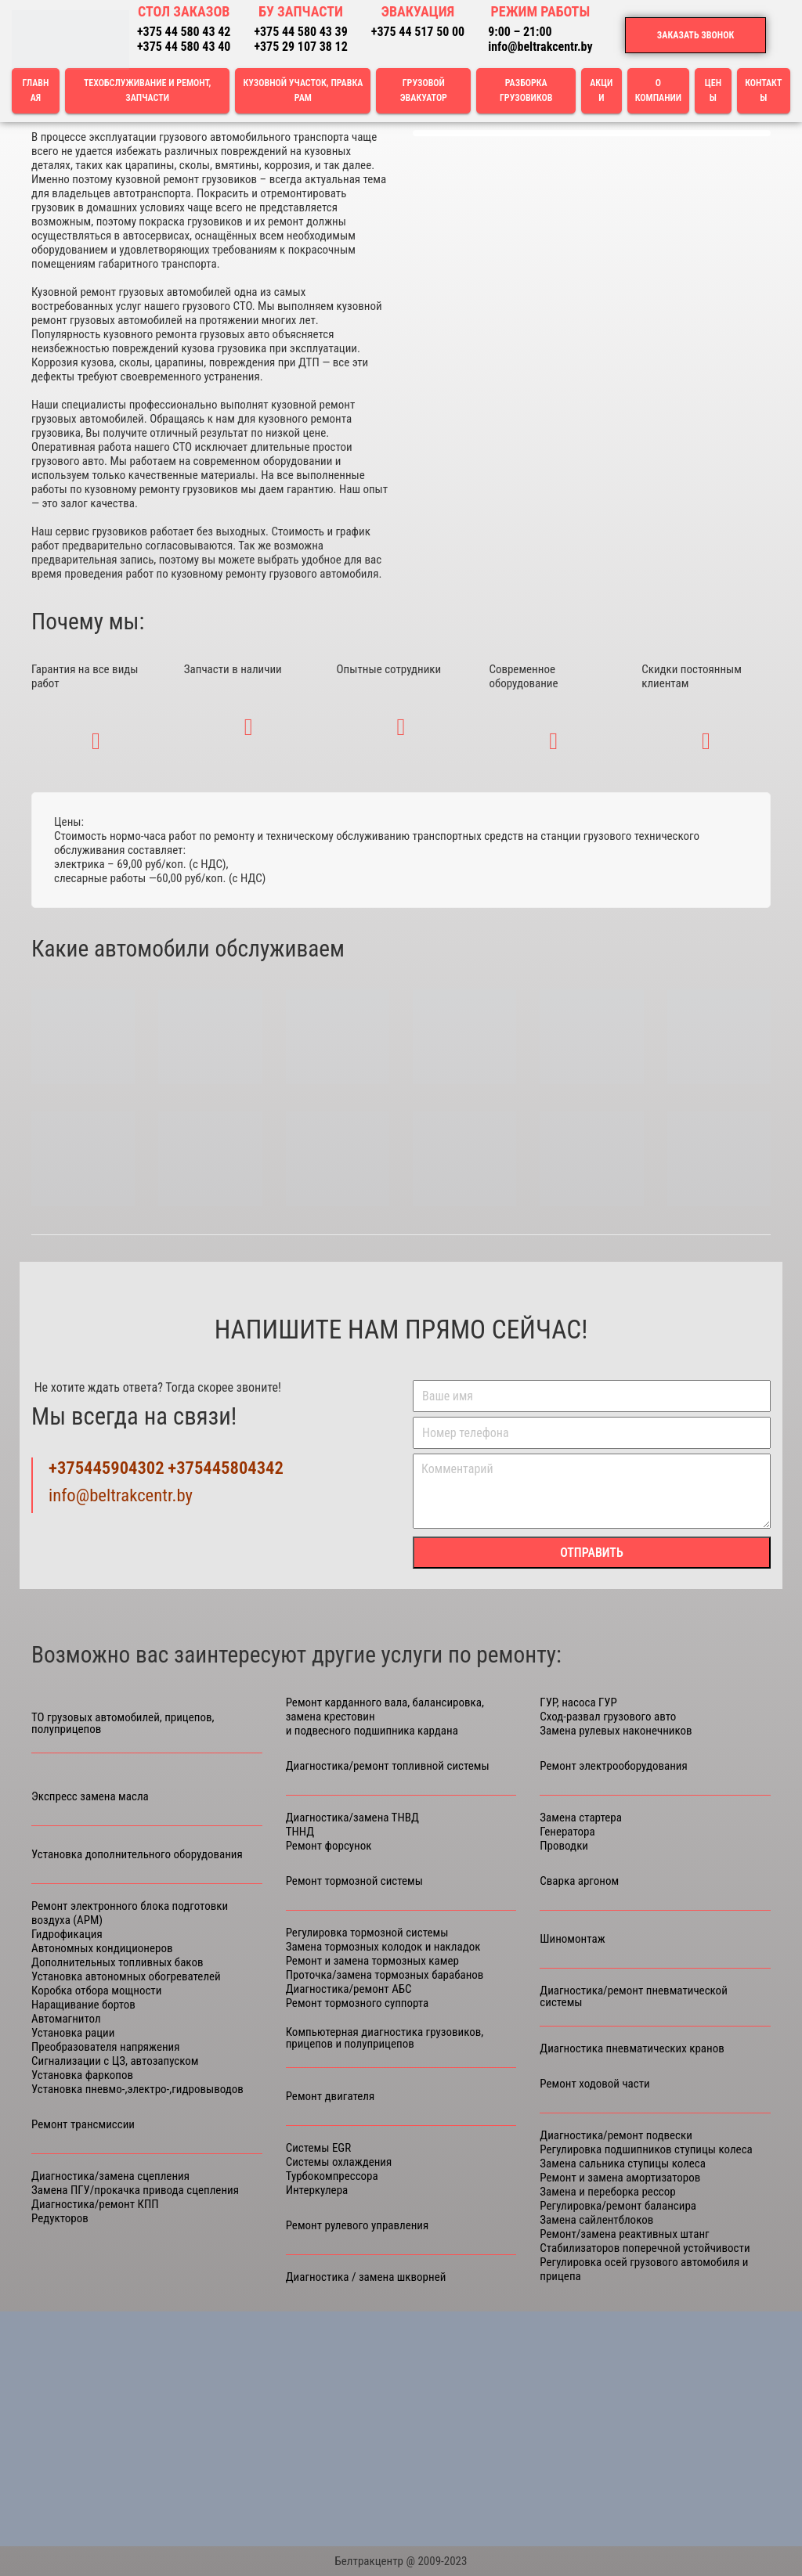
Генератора (567, 1832)
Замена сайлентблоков (596, 2220)
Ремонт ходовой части (594, 2084)
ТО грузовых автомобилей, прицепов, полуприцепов (122, 1723)
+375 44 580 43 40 (183, 46)
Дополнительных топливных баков (117, 1962)
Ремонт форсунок (329, 1846)
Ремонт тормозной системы (354, 1881)
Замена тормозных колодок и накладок (383, 1947)
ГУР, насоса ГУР (578, 1702)
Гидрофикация (67, 1934)
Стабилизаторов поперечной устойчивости (645, 2248)
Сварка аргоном (579, 1881)
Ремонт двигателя (330, 2096)
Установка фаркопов (82, 2075)
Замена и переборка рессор (607, 2192)
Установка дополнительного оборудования (137, 1855)
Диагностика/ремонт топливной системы (388, 1766)
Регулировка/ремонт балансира (618, 2206)
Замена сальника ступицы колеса (623, 2163)
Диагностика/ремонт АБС (349, 1989)
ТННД (300, 1832)
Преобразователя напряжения (105, 2047)
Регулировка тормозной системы (367, 1933)
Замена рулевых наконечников (616, 1731)
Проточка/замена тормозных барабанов (385, 1975)
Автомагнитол (66, 2019)
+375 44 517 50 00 (417, 31)
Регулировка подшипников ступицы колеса (646, 2149)
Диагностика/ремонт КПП (95, 2204)
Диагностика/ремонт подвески (616, 2135)
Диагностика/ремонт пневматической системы (633, 1997)
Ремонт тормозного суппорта (357, 2003)
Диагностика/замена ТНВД (352, 1817)
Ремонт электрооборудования (613, 1766)
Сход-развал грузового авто (608, 1717)
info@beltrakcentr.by (540, 46)
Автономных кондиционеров (102, 1948)
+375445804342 (226, 1468)
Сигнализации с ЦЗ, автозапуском (115, 2061)
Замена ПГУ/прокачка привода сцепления (135, 2190)
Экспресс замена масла (90, 1797)
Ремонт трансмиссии (83, 2125)
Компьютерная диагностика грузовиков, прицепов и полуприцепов (385, 2038)
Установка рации (72, 2033)
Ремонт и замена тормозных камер (372, 1961)
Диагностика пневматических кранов (632, 2048)
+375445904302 (106, 1468)
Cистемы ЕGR (319, 2148)
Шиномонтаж (572, 1939)
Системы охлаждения (339, 2162)
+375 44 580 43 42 (183, 31)
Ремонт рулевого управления (357, 2226)
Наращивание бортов (83, 2005)
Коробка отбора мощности (96, 1990)
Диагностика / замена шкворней (366, 2277)
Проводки (564, 1846)
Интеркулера (317, 2190)
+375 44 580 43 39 (300, 31)
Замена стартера (581, 1817)
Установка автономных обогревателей (126, 1976)
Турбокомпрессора (332, 2176)
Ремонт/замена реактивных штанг (624, 2234)
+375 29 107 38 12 (300, 46)
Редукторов (60, 2218)
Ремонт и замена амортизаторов (620, 2178)
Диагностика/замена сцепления (110, 2176)
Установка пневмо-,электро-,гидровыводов (137, 2089)
